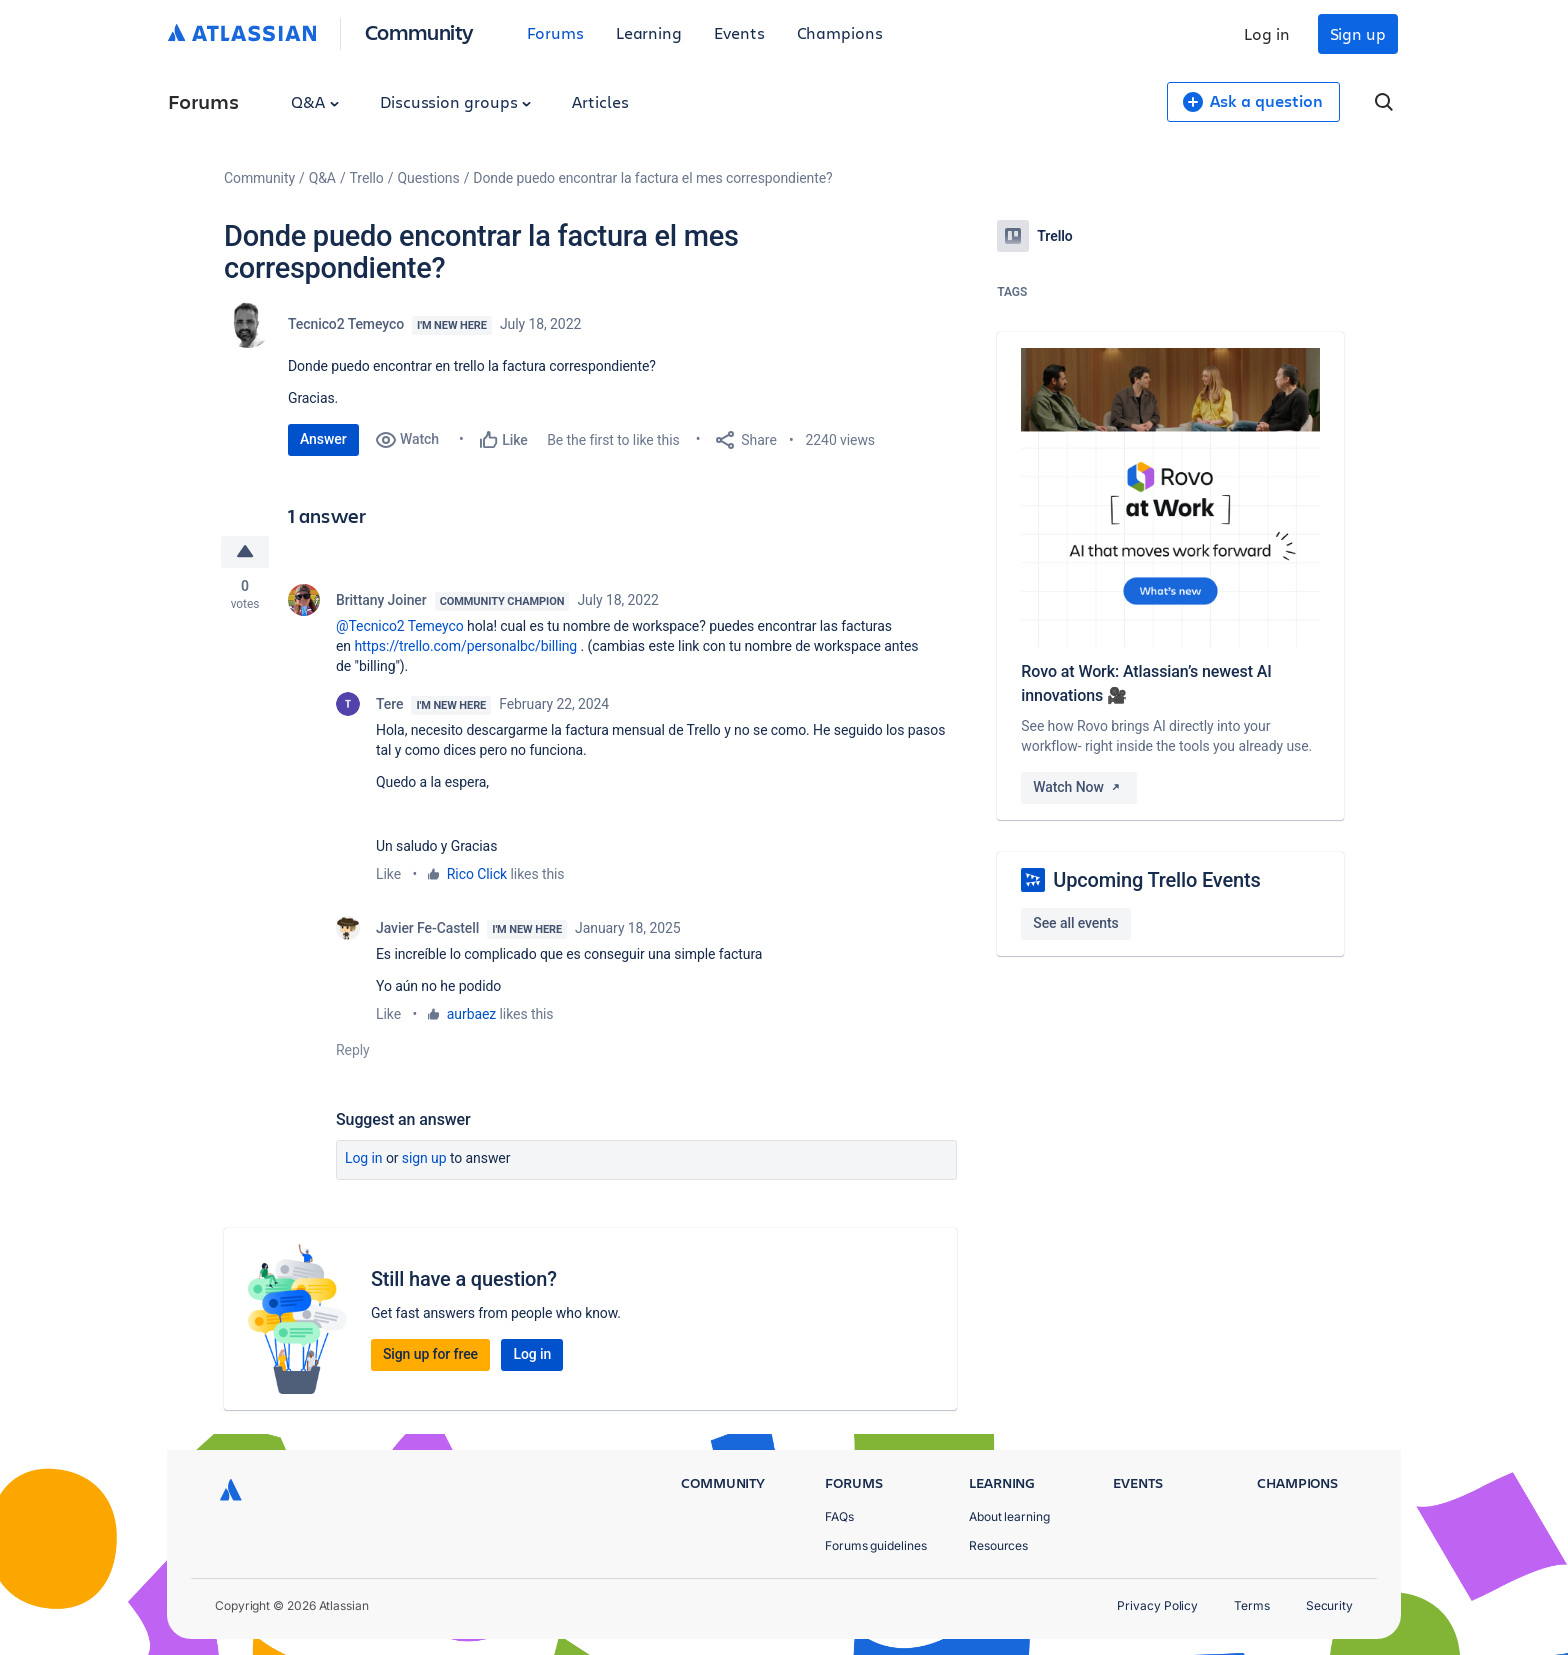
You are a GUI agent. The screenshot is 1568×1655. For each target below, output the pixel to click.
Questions (428, 178)
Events (739, 32)
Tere (389, 704)
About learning (1009, 1516)
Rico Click (477, 874)
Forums (555, 32)
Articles (600, 101)
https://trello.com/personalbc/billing (465, 646)
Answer (323, 439)
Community (419, 31)
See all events (1075, 923)
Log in (1267, 33)
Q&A (315, 101)
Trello (367, 178)
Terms (1252, 1605)
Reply (353, 1050)
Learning (649, 32)
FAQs (839, 1516)
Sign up (1358, 33)
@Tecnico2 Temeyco (400, 626)
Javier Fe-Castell (427, 928)
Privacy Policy (1157, 1605)
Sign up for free (430, 1354)
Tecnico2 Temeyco (346, 324)
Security (1329, 1605)
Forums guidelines (876, 1545)
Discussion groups (456, 101)
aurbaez (471, 1014)
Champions (840, 32)
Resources (998, 1545)
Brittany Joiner (381, 600)
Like (388, 874)
